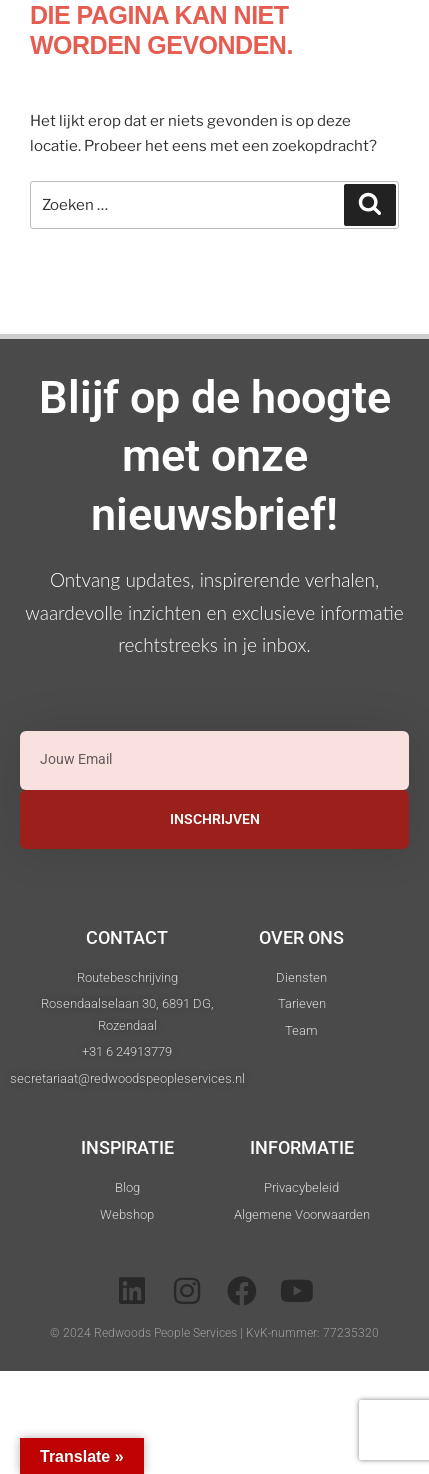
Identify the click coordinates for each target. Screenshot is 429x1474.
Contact (127, 937)
